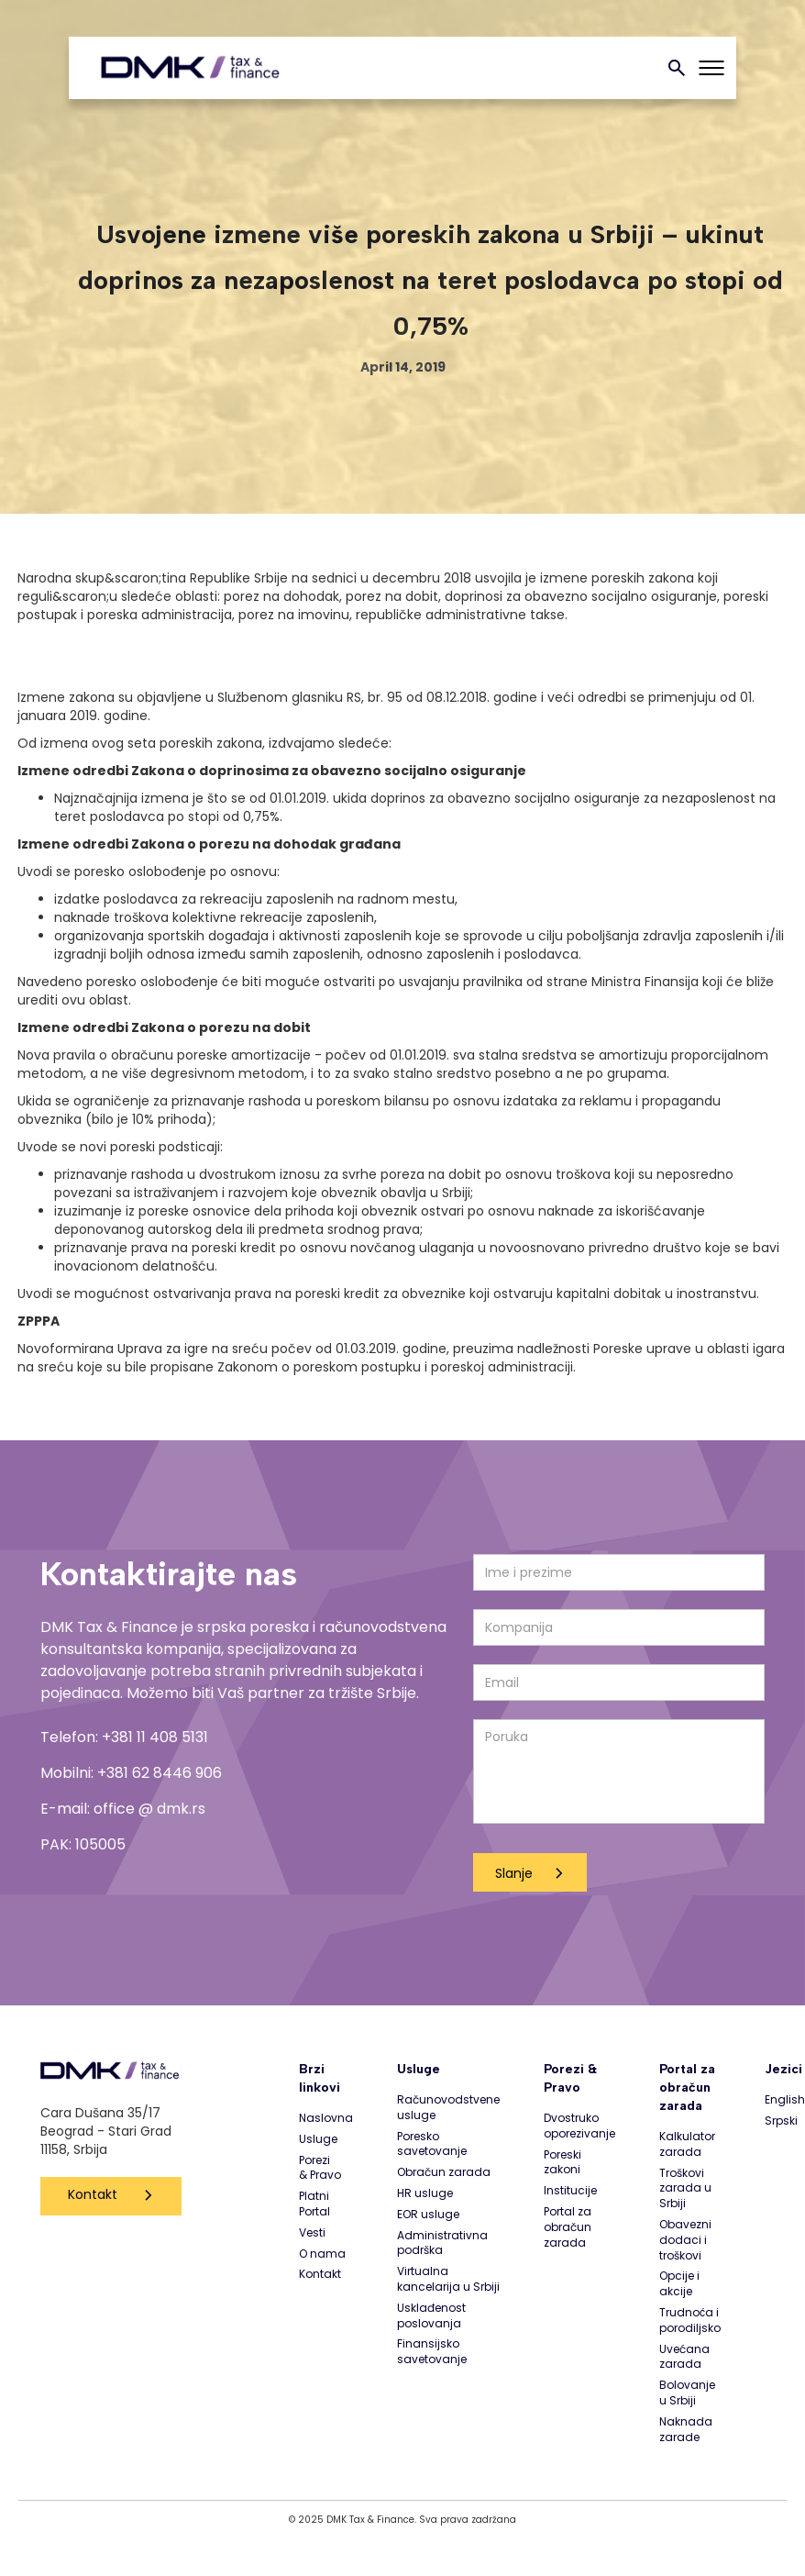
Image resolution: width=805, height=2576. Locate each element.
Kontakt (92, 2194)
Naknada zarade (685, 2430)
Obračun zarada (444, 2172)
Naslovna (326, 2118)
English (785, 2100)
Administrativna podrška (442, 2243)
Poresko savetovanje (432, 2144)
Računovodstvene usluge (448, 2108)
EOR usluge (428, 2214)
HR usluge (425, 2193)
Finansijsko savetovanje (432, 2352)
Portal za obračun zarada (567, 2227)
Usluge (318, 2139)
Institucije (570, 2190)
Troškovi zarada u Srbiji (685, 2189)
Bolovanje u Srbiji (687, 2393)
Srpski (781, 2121)
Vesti (312, 2233)
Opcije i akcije (679, 2284)
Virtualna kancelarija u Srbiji (448, 2279)
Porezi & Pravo (320, 2168)
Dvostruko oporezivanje (579, 2126)
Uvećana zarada (684, 2357)
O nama (322, 2254)
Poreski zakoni (562, 2163)
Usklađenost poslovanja (431, 2316)
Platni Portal (314, 2204)
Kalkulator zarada (687, 2144)
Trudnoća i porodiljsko (690, 2320)
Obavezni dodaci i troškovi (685, 2240)
